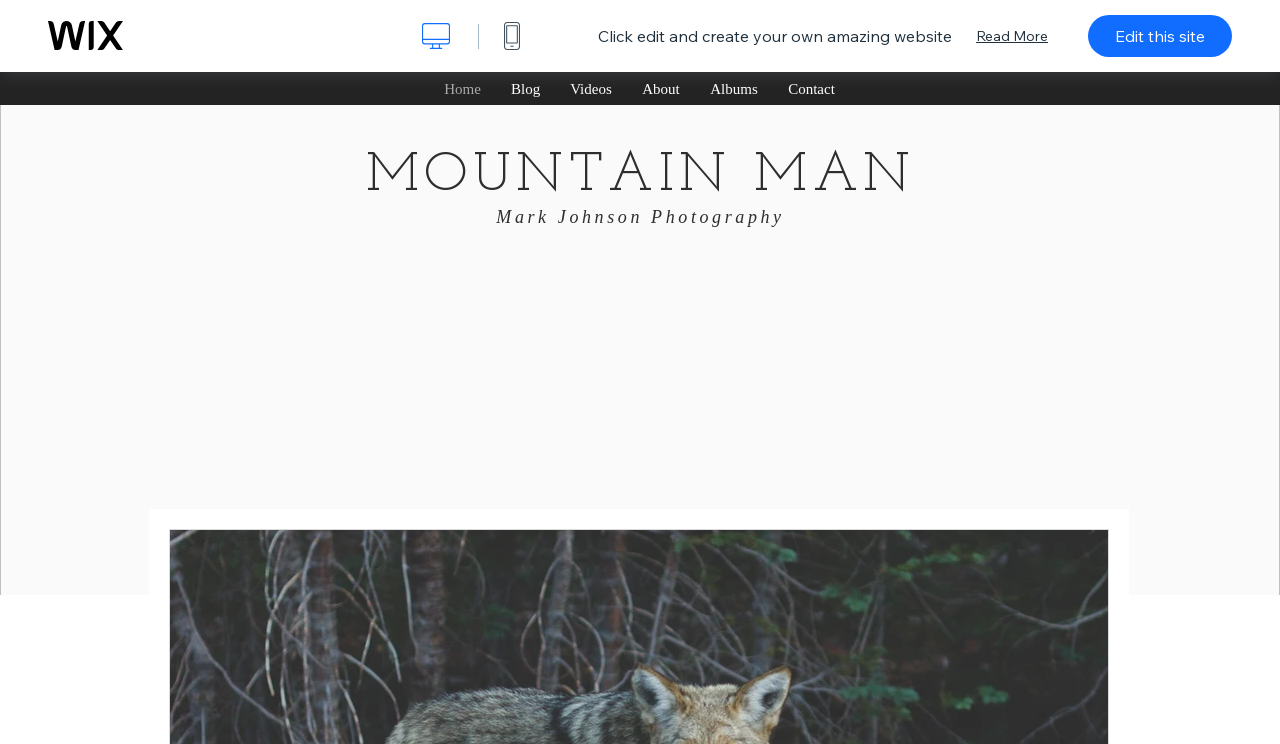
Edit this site (1160, 36)
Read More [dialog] (1012, 36)
